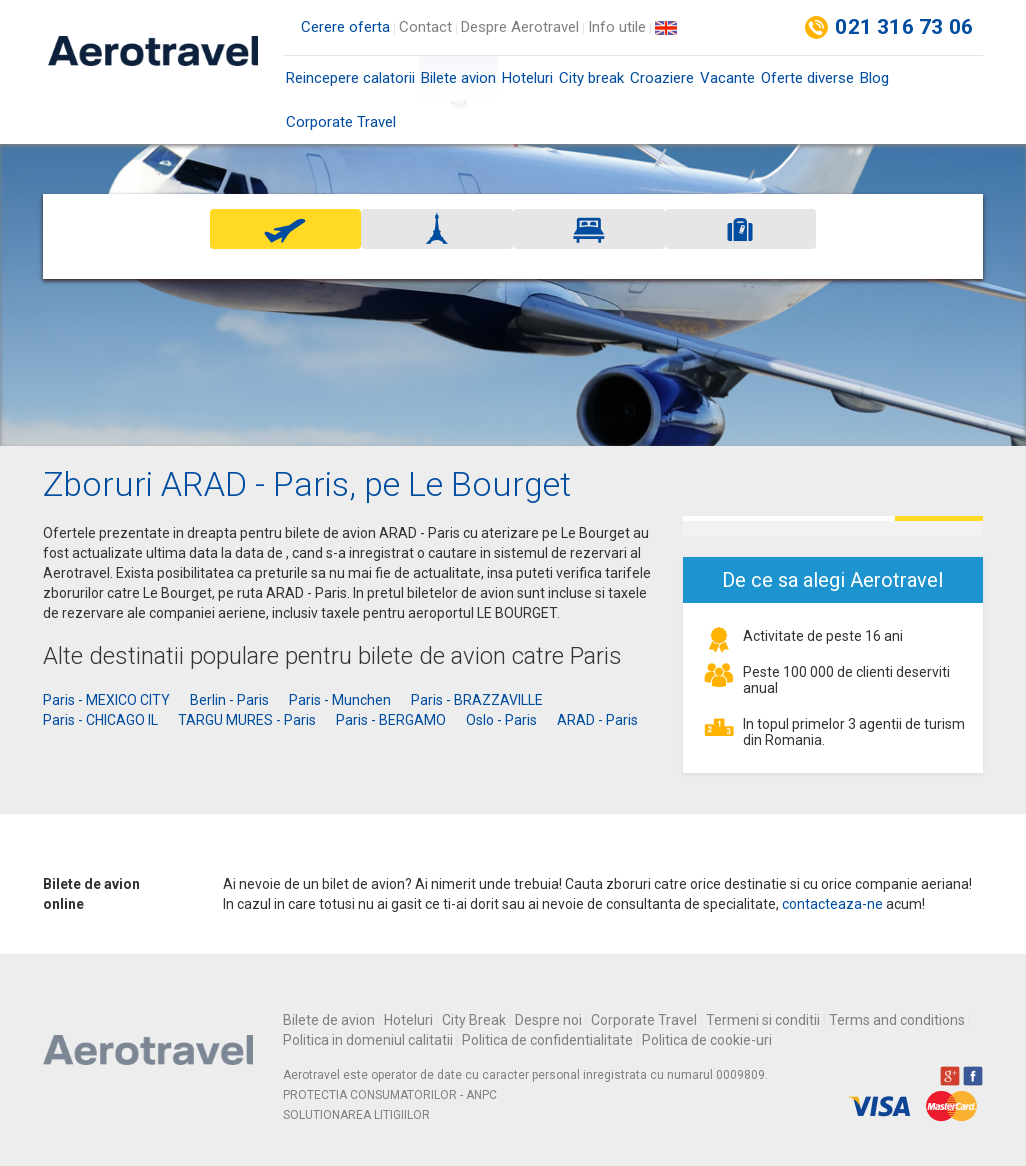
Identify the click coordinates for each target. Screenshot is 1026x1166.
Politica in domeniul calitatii (368, 1040)
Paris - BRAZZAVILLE (477, 700)
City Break (474, 1020)
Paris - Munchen (340, 700)
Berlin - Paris (229, 700)
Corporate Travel (341, 122)
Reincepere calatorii (350, 78)
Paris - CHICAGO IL (100, 720)
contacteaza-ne (832, 904)
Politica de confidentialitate (547, 1040)
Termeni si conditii (763, 1020)
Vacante (727, 78)
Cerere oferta (345, 27)
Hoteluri (527, 78)
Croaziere (662, 78)
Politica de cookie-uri (707, 1040)
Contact (425, 27)
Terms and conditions (897, 1020)
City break (591, 78)
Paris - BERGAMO (391, 720)
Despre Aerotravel (520, 27)
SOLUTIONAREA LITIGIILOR (356, 1115)
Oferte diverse (807, 78)
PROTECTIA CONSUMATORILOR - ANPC (390, 1095)
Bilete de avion (329, 1020)
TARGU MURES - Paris (247, 720)
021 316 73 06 (904, 27)
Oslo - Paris (501, 720)
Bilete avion (458, 84)
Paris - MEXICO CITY (106, 700)
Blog (874, 78)
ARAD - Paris (597, 720)
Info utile (617, 27)
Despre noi (548, 1020)
